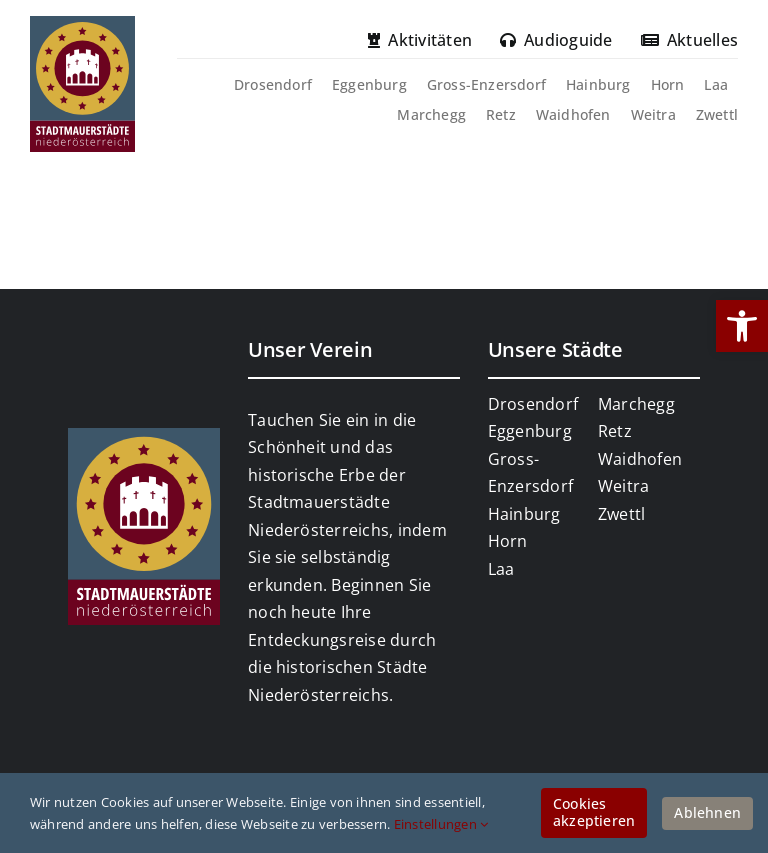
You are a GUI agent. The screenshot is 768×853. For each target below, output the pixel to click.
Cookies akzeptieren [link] (594, 812)
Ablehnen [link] (707, 812)
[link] (742, 326)
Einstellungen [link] (441, 824)
